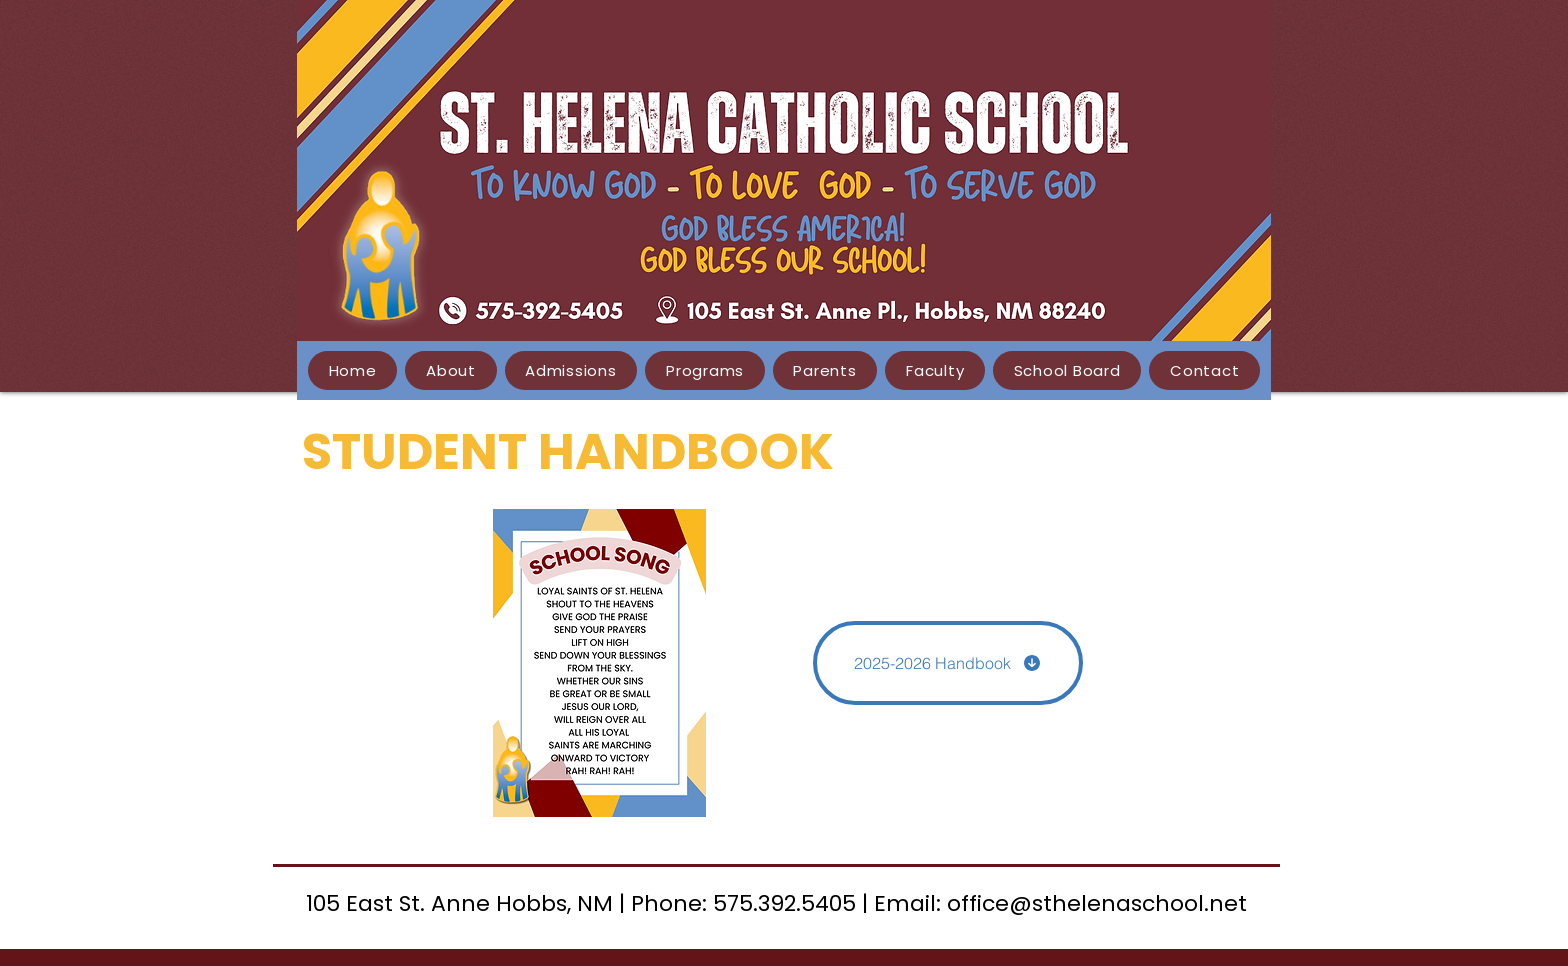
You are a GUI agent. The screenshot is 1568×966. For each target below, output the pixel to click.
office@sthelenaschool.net (1097, 903)
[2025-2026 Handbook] (948, 663)
